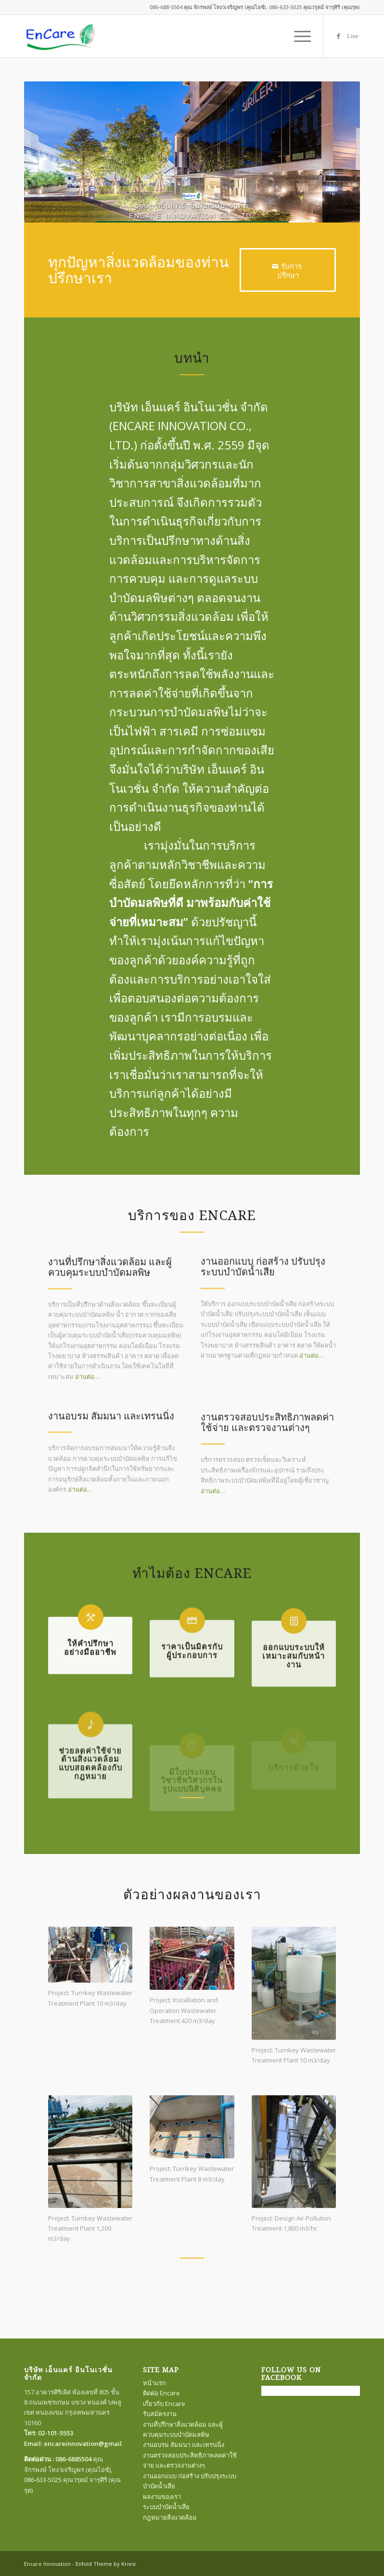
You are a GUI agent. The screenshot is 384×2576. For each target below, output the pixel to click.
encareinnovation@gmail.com (90, 2443)
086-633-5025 (43, 2479)
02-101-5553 (55, 2433)
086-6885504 (73, 2459)
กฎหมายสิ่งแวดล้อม (170, 2517)
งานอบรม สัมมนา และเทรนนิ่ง (183, 2444)
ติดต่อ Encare (161, 2393)
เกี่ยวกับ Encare (164, 2403)
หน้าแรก (154, 2383)
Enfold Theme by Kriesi (106, 2563)
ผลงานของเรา (162, 2496)
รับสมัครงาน (160, 2413)
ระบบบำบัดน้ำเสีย (166, 2506)
